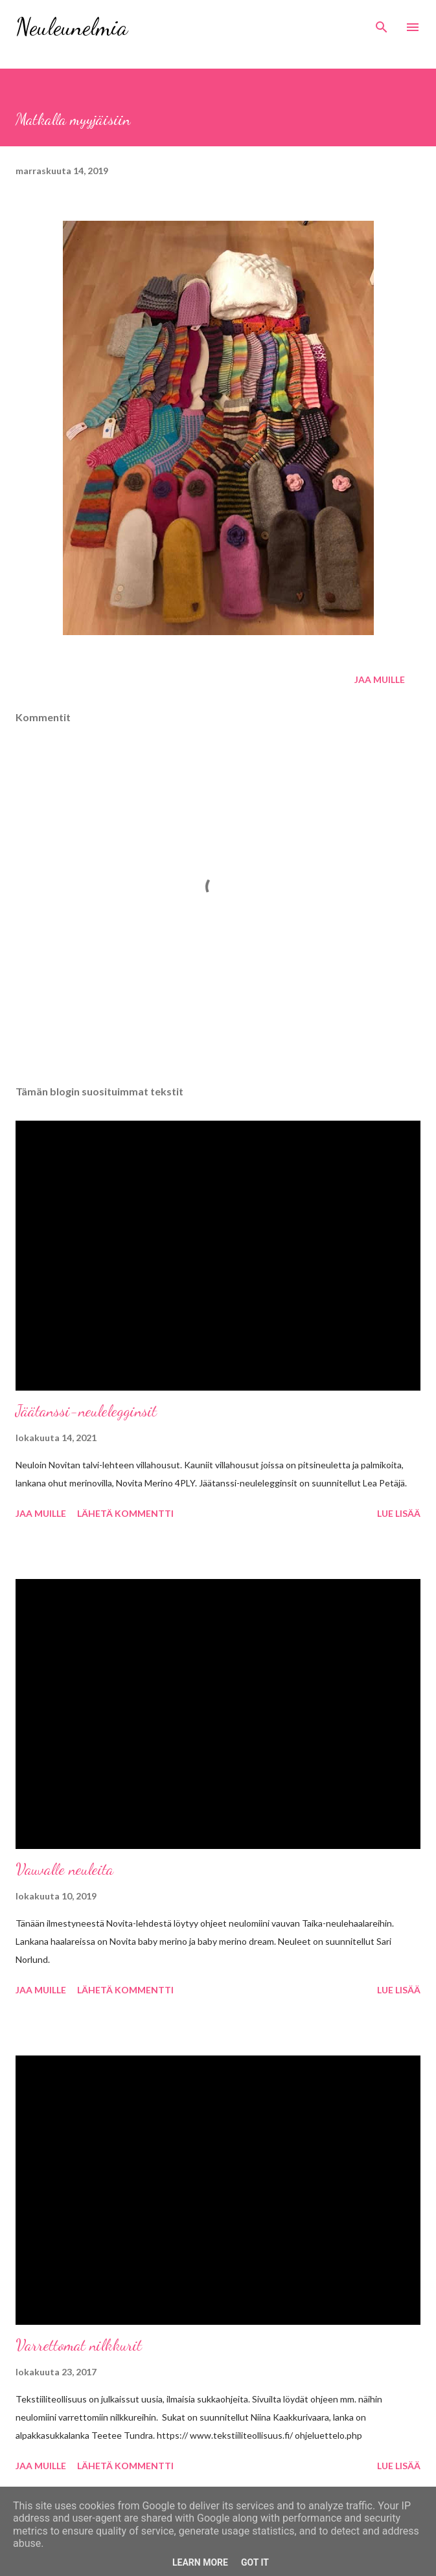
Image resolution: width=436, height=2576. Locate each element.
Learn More (200, 2562)
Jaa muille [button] (379, 679)
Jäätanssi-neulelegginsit (86, 1411)
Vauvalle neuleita (64, 1869)
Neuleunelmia (72, 27)
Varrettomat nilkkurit (79, 2345)
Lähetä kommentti (125, 1513)
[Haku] (381, 23)
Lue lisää (398, 1513)
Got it (255, 2562)
